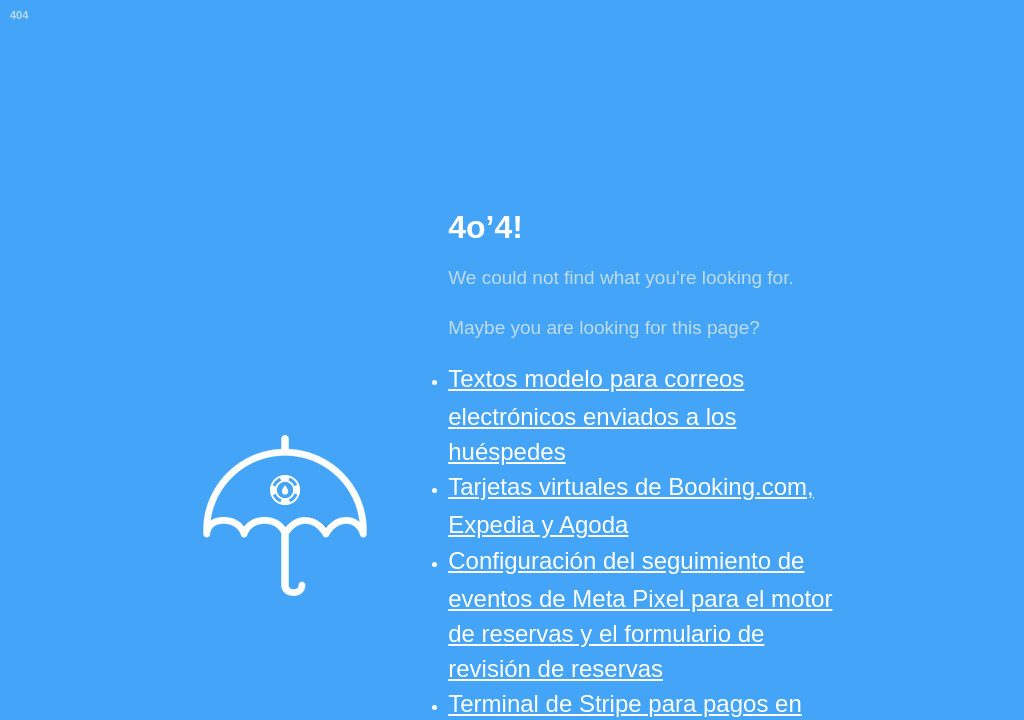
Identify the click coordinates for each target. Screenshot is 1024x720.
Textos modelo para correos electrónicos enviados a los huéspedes (596, 415)
